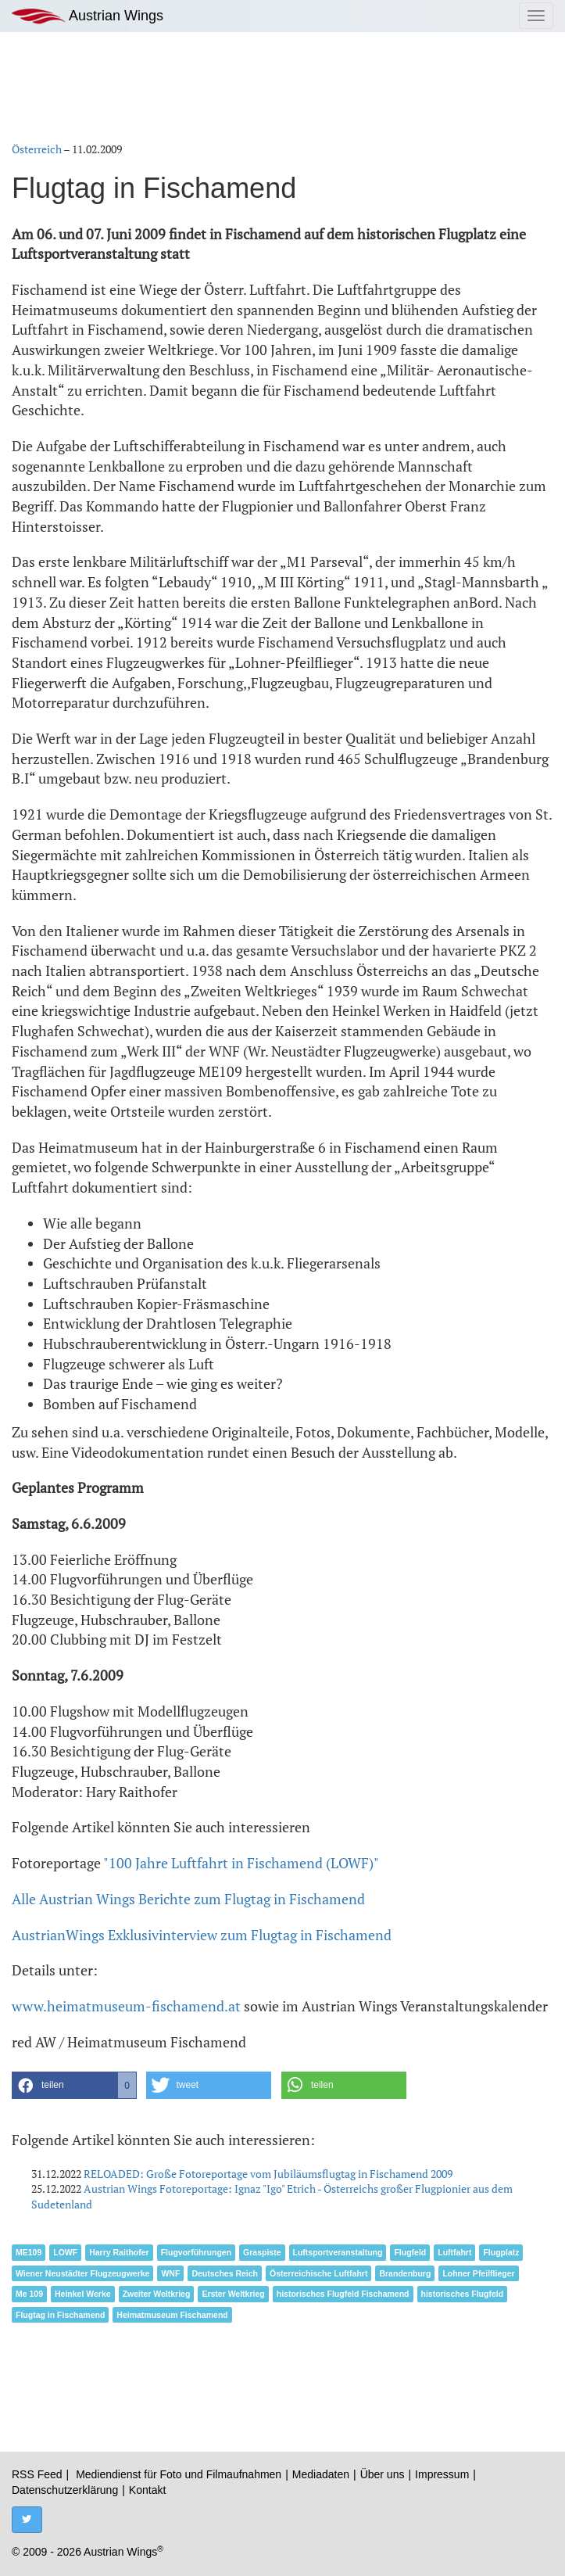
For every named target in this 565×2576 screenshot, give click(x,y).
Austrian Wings (87, 16)
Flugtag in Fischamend (60, 2314)
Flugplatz (501, 2252)
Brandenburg (405, 2273)
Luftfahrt (454, 2252)
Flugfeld (410, 2252)
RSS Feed (37, 2474)
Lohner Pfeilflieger (478, 2273)
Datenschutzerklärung (65, 2490)
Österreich (37, 149)
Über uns (382, 2474)
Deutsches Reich (224, 2273)
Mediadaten (320, 2474)
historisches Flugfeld (462, 2293)
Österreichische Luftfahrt (318, 2273)
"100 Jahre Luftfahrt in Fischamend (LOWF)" (241, 1862)
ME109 (28, 2252)
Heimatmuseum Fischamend (171, 2314)
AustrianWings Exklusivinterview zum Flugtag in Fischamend (202, 1934)
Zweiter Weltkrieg (157, 2293)
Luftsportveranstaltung (338, 2252)
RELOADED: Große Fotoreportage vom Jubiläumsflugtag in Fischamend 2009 (268, 2173)
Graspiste (262, 2252)
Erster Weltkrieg (233, 2293)
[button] (74, 2085)
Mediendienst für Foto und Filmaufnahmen (178, 2474)
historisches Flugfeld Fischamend (343, 2293)
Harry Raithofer (118, 2252)
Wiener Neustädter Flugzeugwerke (82, 2273)
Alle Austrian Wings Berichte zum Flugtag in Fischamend (188, 1898)
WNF (170, 2273)
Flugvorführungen (196, 2252)
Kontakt (147, 2490)
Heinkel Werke (83, 2293)
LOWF (65, 2252)
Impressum (442, 2474)
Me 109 (29, 2293)
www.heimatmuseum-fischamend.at (126, 2006)
